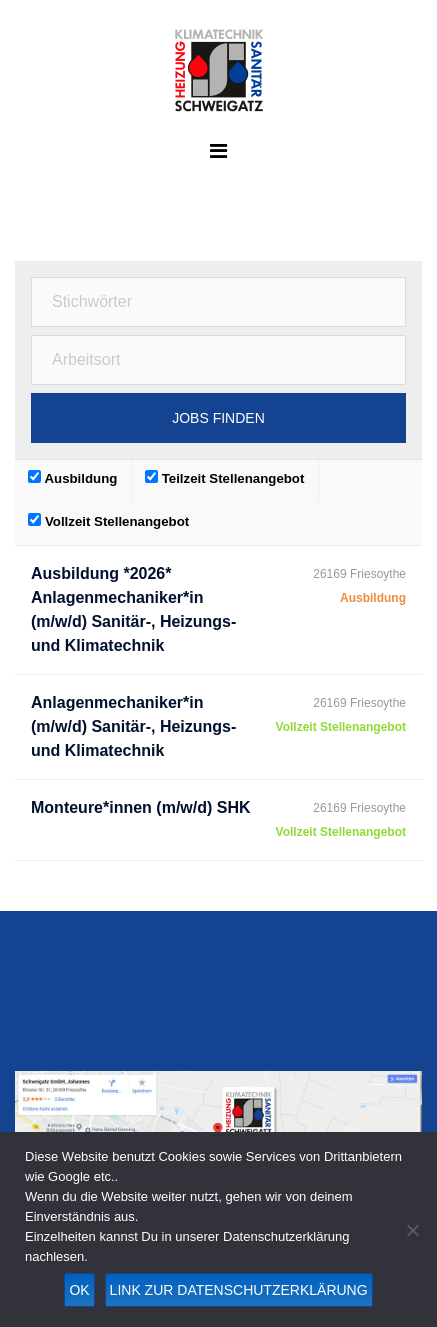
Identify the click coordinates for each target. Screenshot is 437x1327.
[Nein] (412, 1230)
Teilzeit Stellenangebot (224, 478)
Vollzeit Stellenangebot (108, 521)
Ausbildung (72, 478)
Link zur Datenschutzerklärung (239, 1290)
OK (79, 1290)
